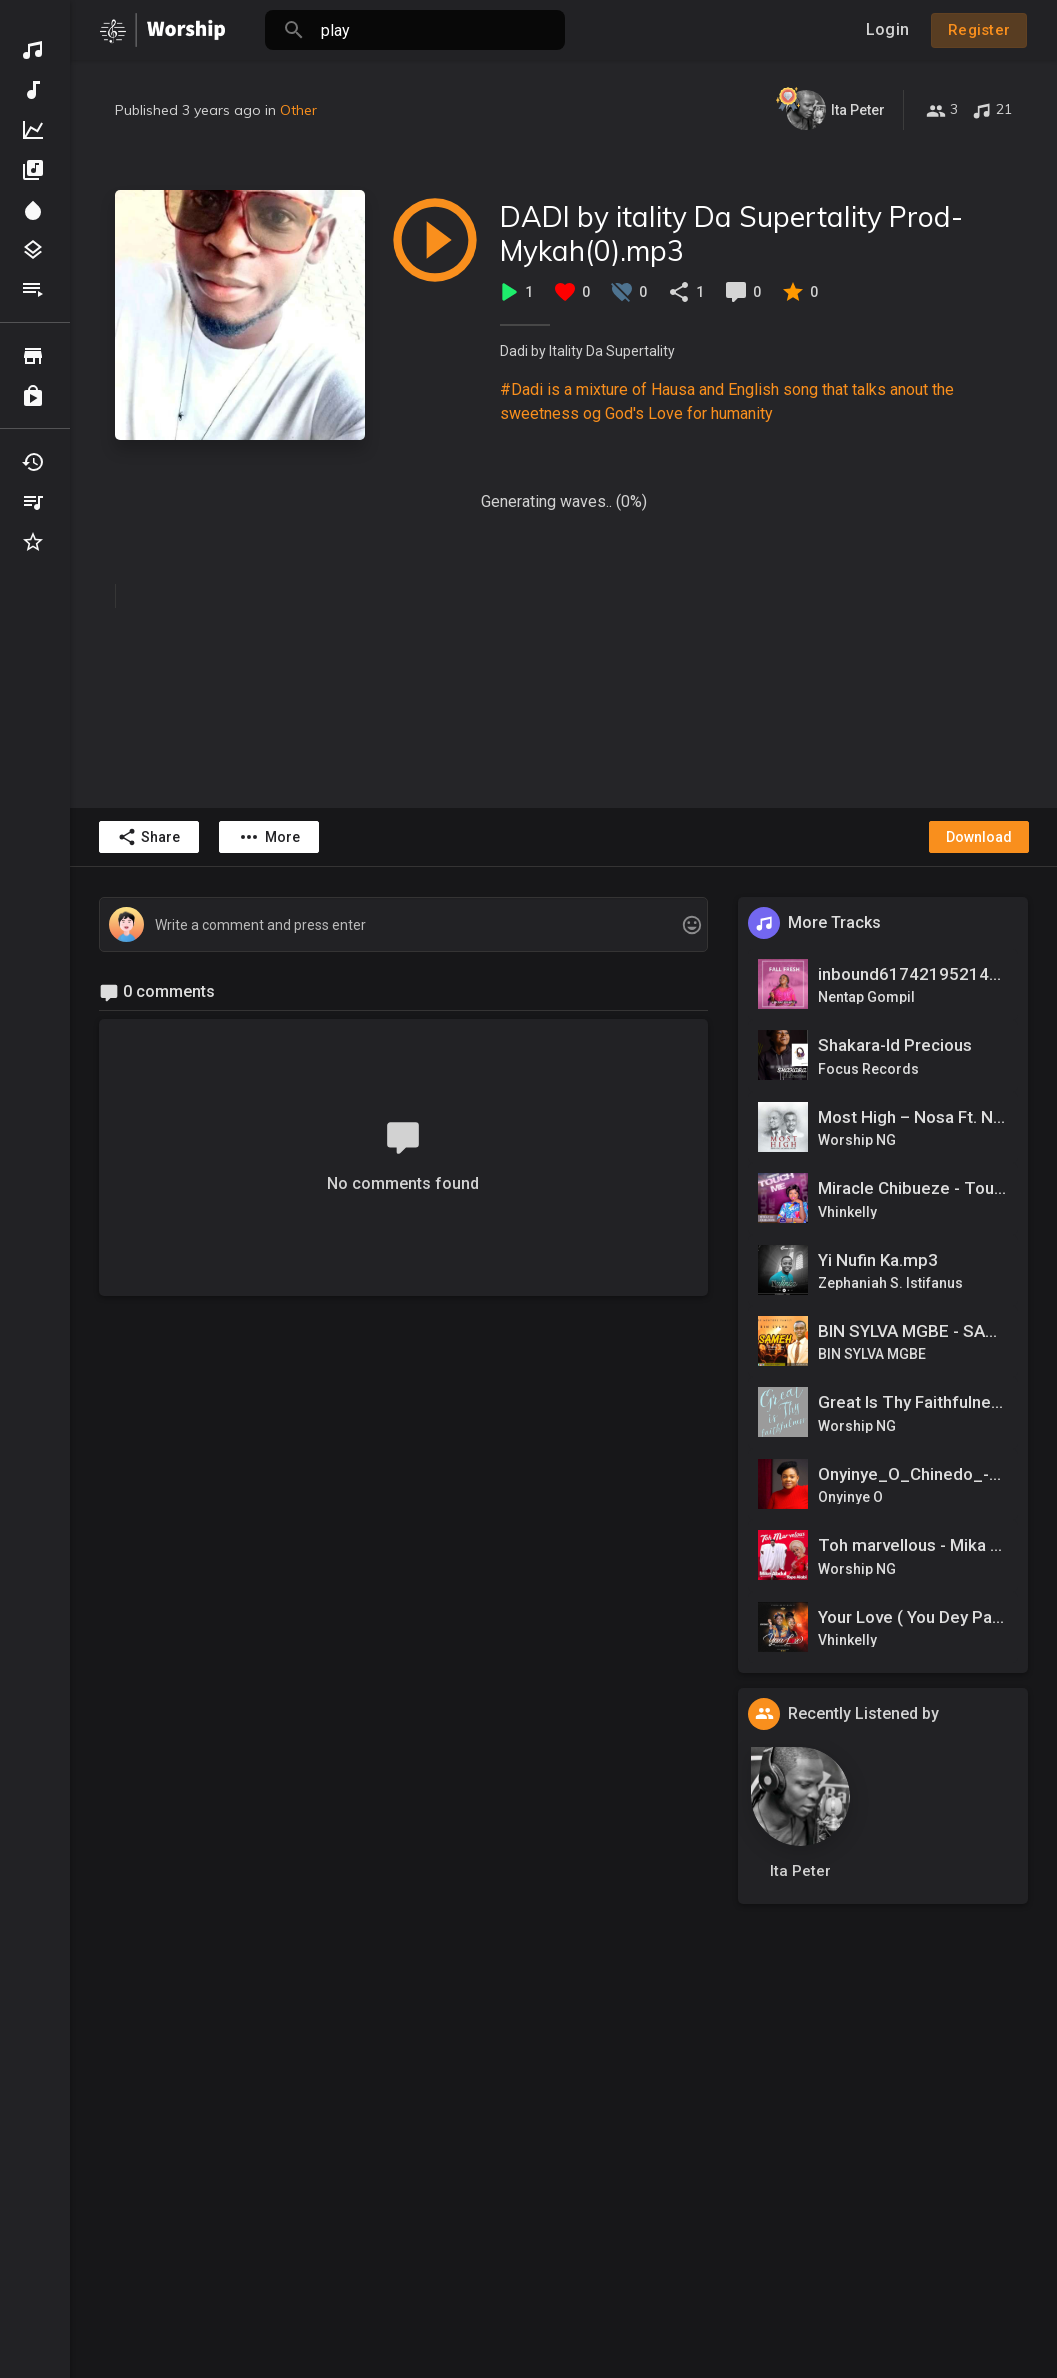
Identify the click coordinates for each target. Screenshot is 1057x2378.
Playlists (33, 290)
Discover (33, 50)
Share (148, 837)
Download (979, 837)
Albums (33, 170)
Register (979, 30)
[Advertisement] (563, 2204)
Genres (33, 250)
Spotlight (33, 210)
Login (887, 29)
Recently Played (33, 462)
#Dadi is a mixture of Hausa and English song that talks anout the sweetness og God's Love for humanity (727, 401)
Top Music (33, 130)
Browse (33, 356)
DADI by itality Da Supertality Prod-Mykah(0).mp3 (731, 233)
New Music (33, 90)
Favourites (33, 542)
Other (298, 110)
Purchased (33, 396)
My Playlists (33, 502)
